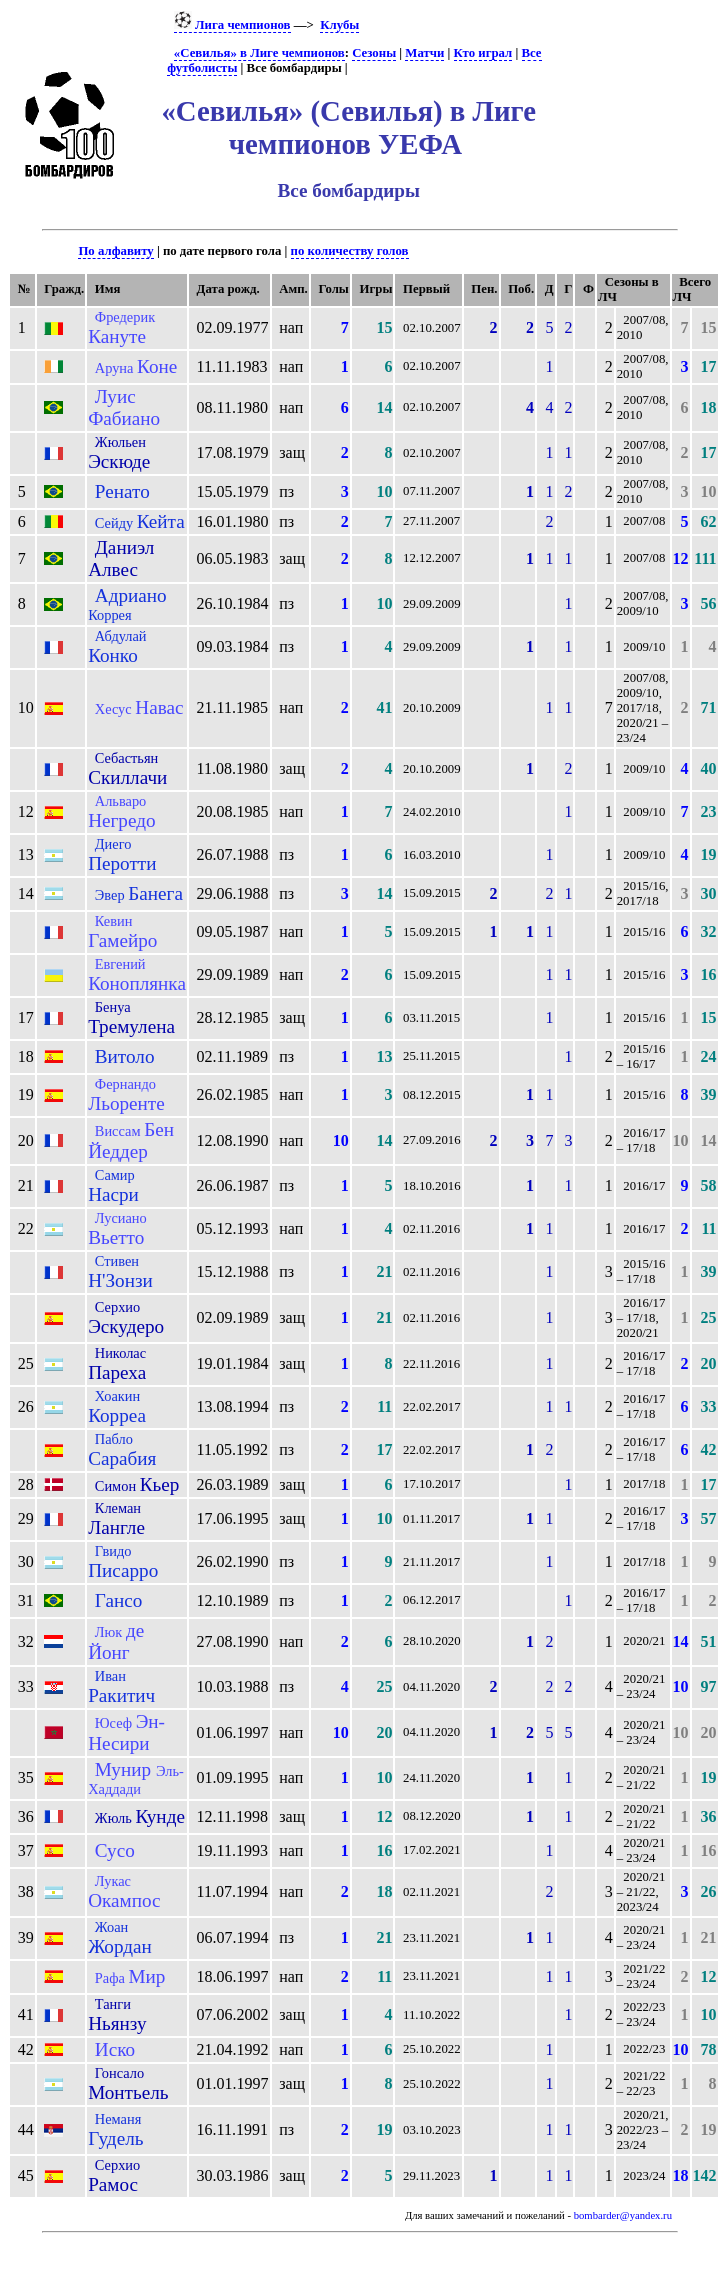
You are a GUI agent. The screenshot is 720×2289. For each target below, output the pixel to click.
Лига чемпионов (232, 25)
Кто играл (483, 53)
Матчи (424, 53)
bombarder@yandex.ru (623, 2215)
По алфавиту (115, 251)
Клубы (339, 25)
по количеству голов (350, 251)
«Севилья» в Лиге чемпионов (259, 53)
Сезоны (374, 53)
